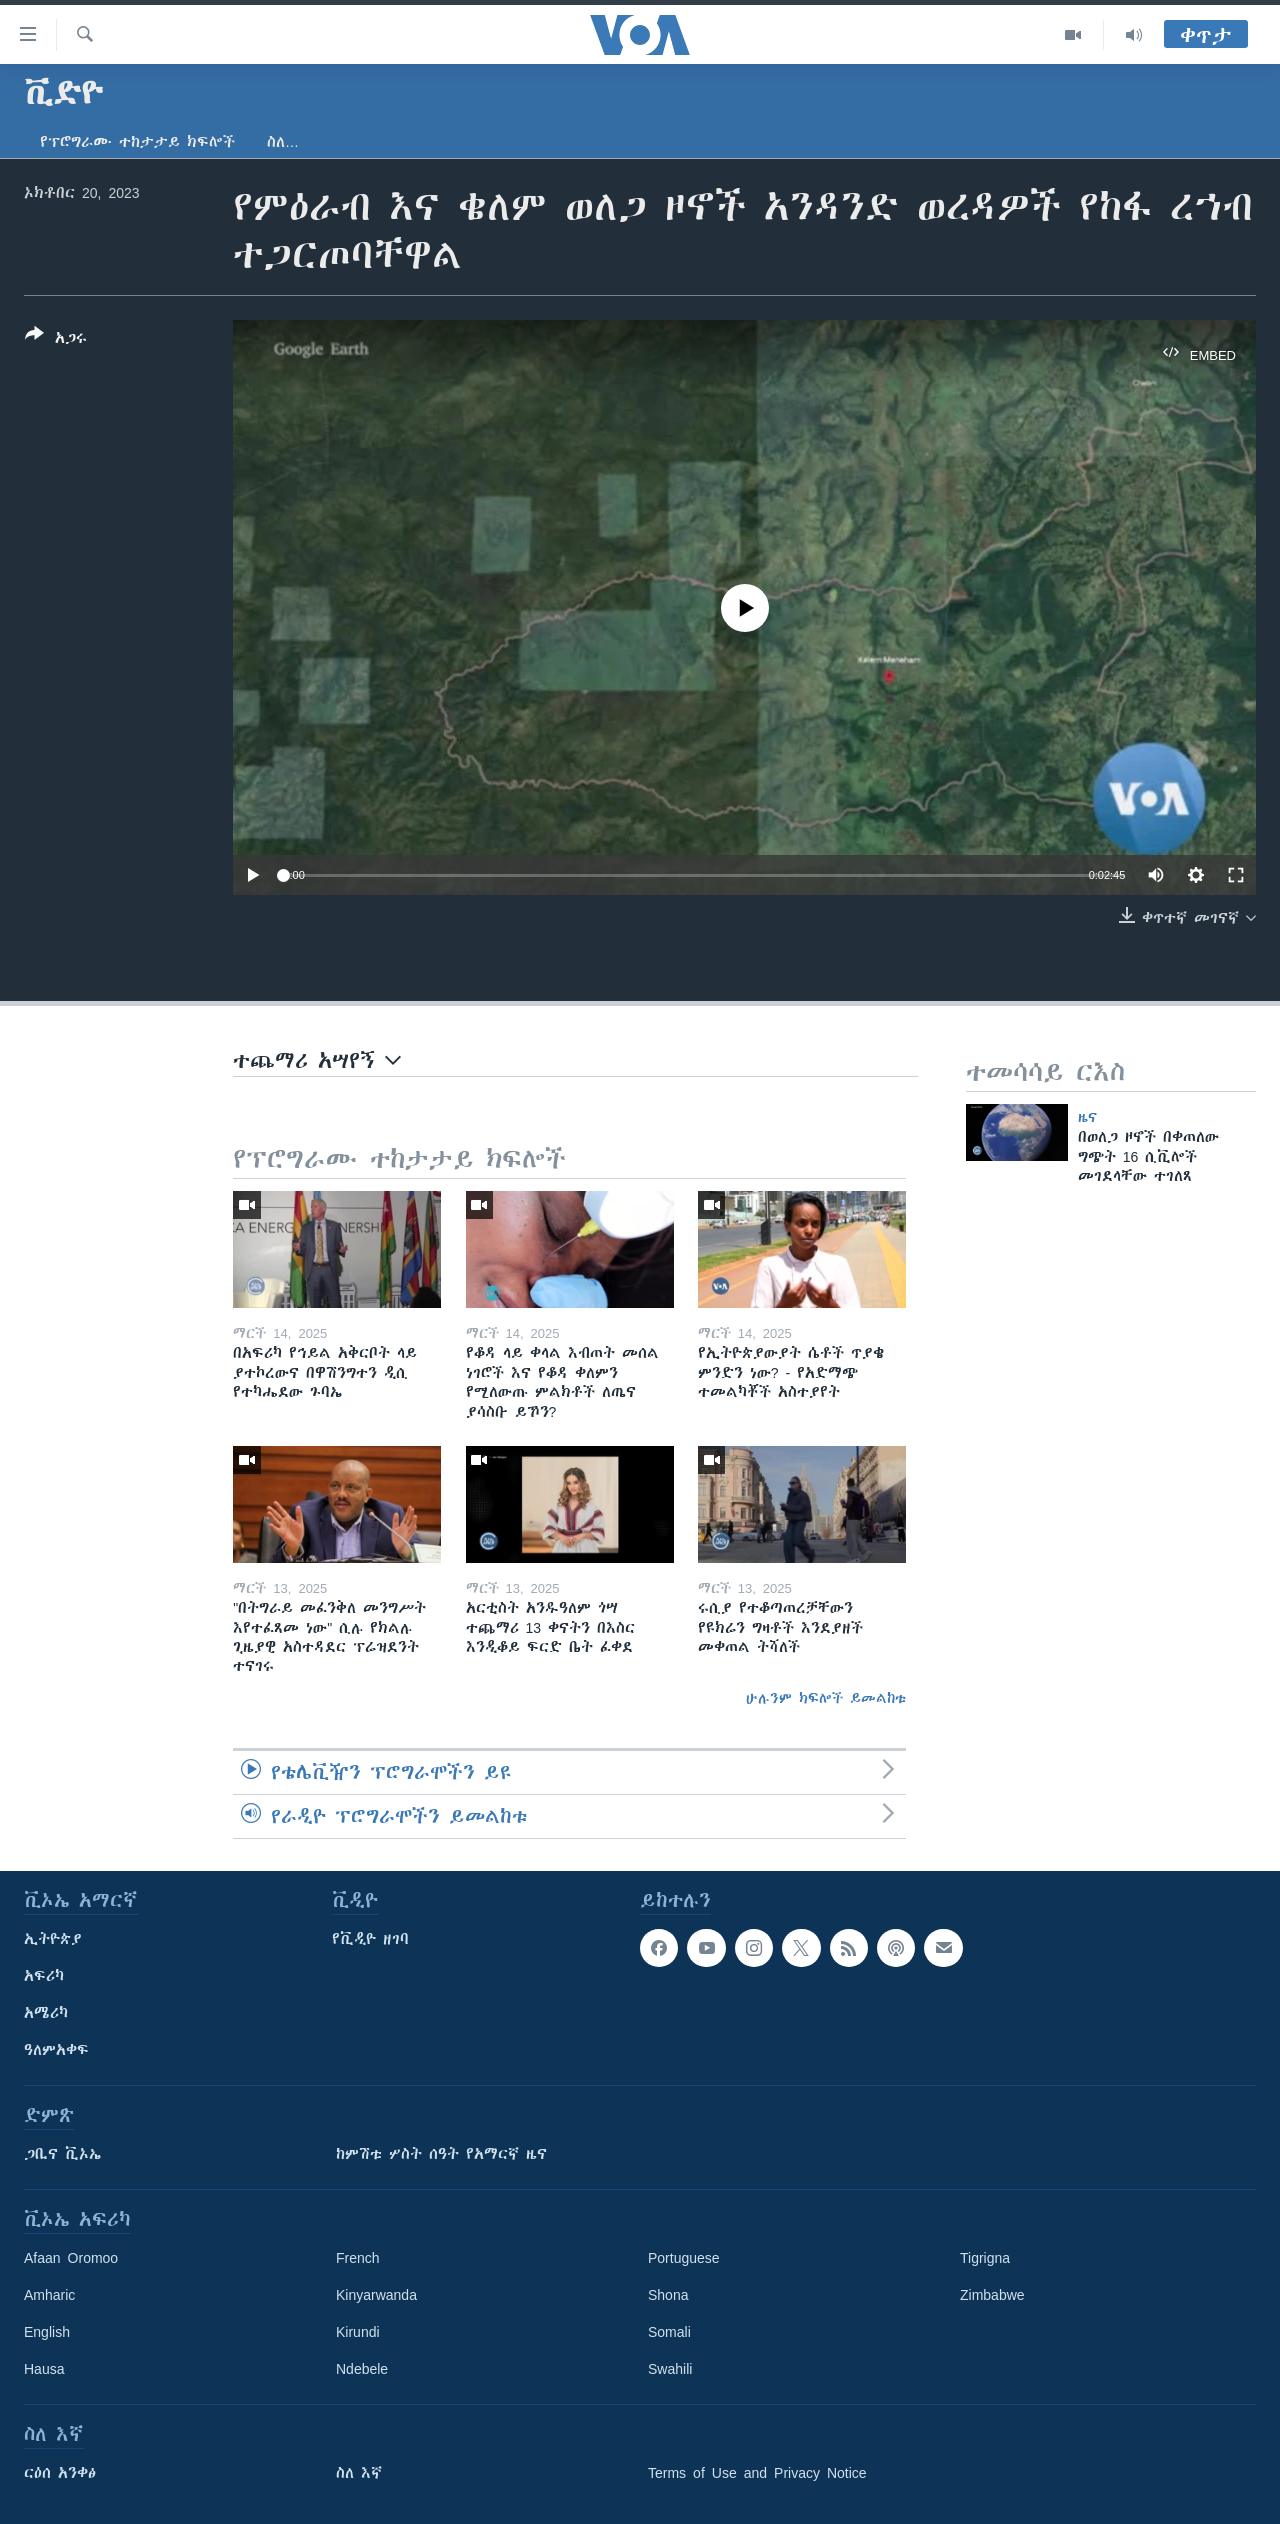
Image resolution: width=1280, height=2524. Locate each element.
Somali (669, 2332)
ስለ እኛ (359, 2473)
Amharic (49, 2295)
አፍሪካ (44, 1976)
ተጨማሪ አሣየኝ (317, 1060)
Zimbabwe (992, 2295)
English (47, 2332)
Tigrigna (985, 2258)
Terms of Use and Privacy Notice (757, 2473)
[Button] (56, 340)
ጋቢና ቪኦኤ (62, 2154)
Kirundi (358, 2332)
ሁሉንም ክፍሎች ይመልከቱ (826, 1698)
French (358, 2258)
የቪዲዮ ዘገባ (370, 1939)
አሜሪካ (46, 2013)
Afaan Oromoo (71, 2258)
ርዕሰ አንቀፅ (60, 2473)
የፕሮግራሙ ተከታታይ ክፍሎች (137, 142)
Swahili (670, 2369)
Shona (668, 2295)
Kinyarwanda (376, 2295)
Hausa (44, 2369)
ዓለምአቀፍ (56, 2050)
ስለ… (283, 142)
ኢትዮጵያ (53, 1939)
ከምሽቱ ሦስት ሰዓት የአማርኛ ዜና (441, 2154)
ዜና (1087, 1117)
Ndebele (362, 2369)
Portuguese (684, 2258)
